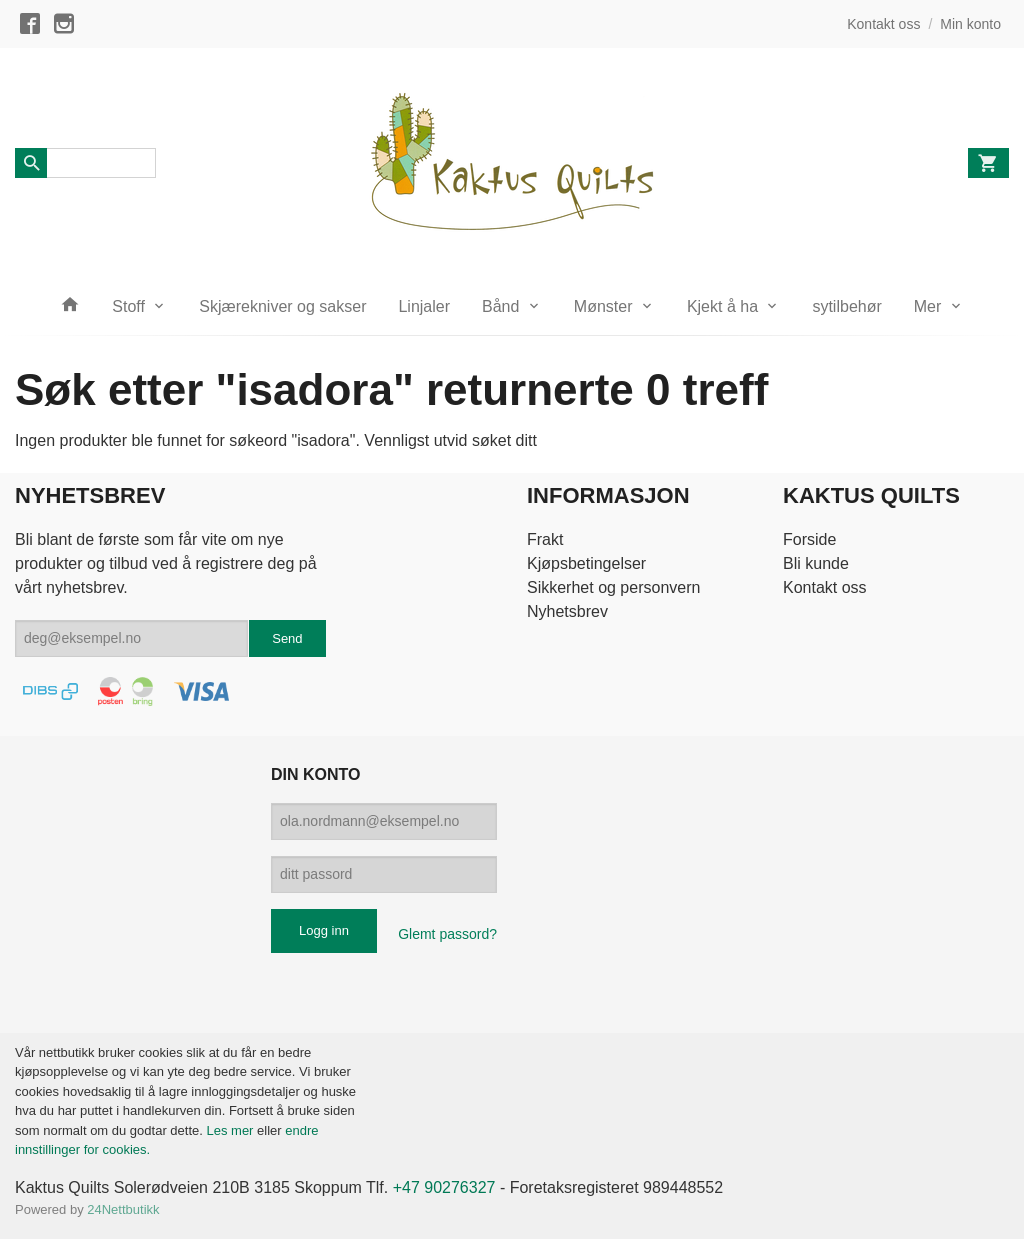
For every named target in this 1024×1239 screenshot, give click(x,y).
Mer (928, 306)
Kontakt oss (825, 587)
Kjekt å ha (722, 306)
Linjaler (424, 306)
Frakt (545, 539)
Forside (809, 539)
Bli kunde (816, 563)
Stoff (128, 306)
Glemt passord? (447, 934)
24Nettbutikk (123, 1209)
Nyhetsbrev (567, 611)
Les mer (231, 1130)
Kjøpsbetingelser (586, 563)
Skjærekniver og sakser (282, 306)
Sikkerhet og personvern (613, 587)
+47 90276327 (444, 1187)
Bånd (500, 306)
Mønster (603, 306)
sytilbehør (846, 306)
